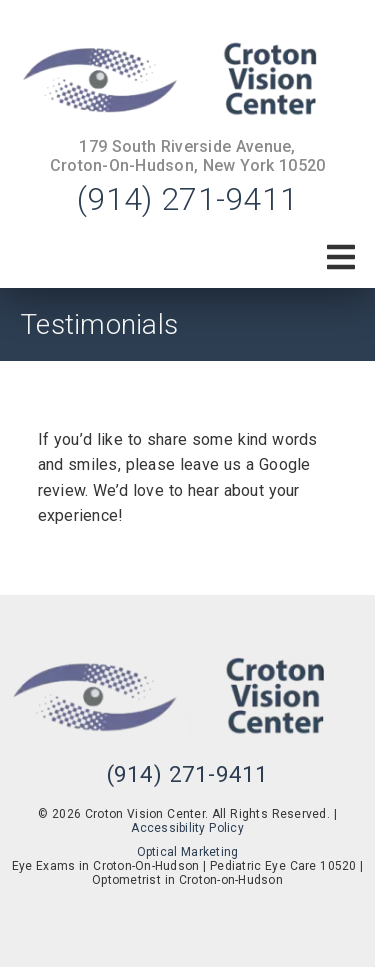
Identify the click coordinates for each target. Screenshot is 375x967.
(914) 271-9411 (187, 199)
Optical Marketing (188, 852)
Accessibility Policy (187, 828)
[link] (187, 81)
